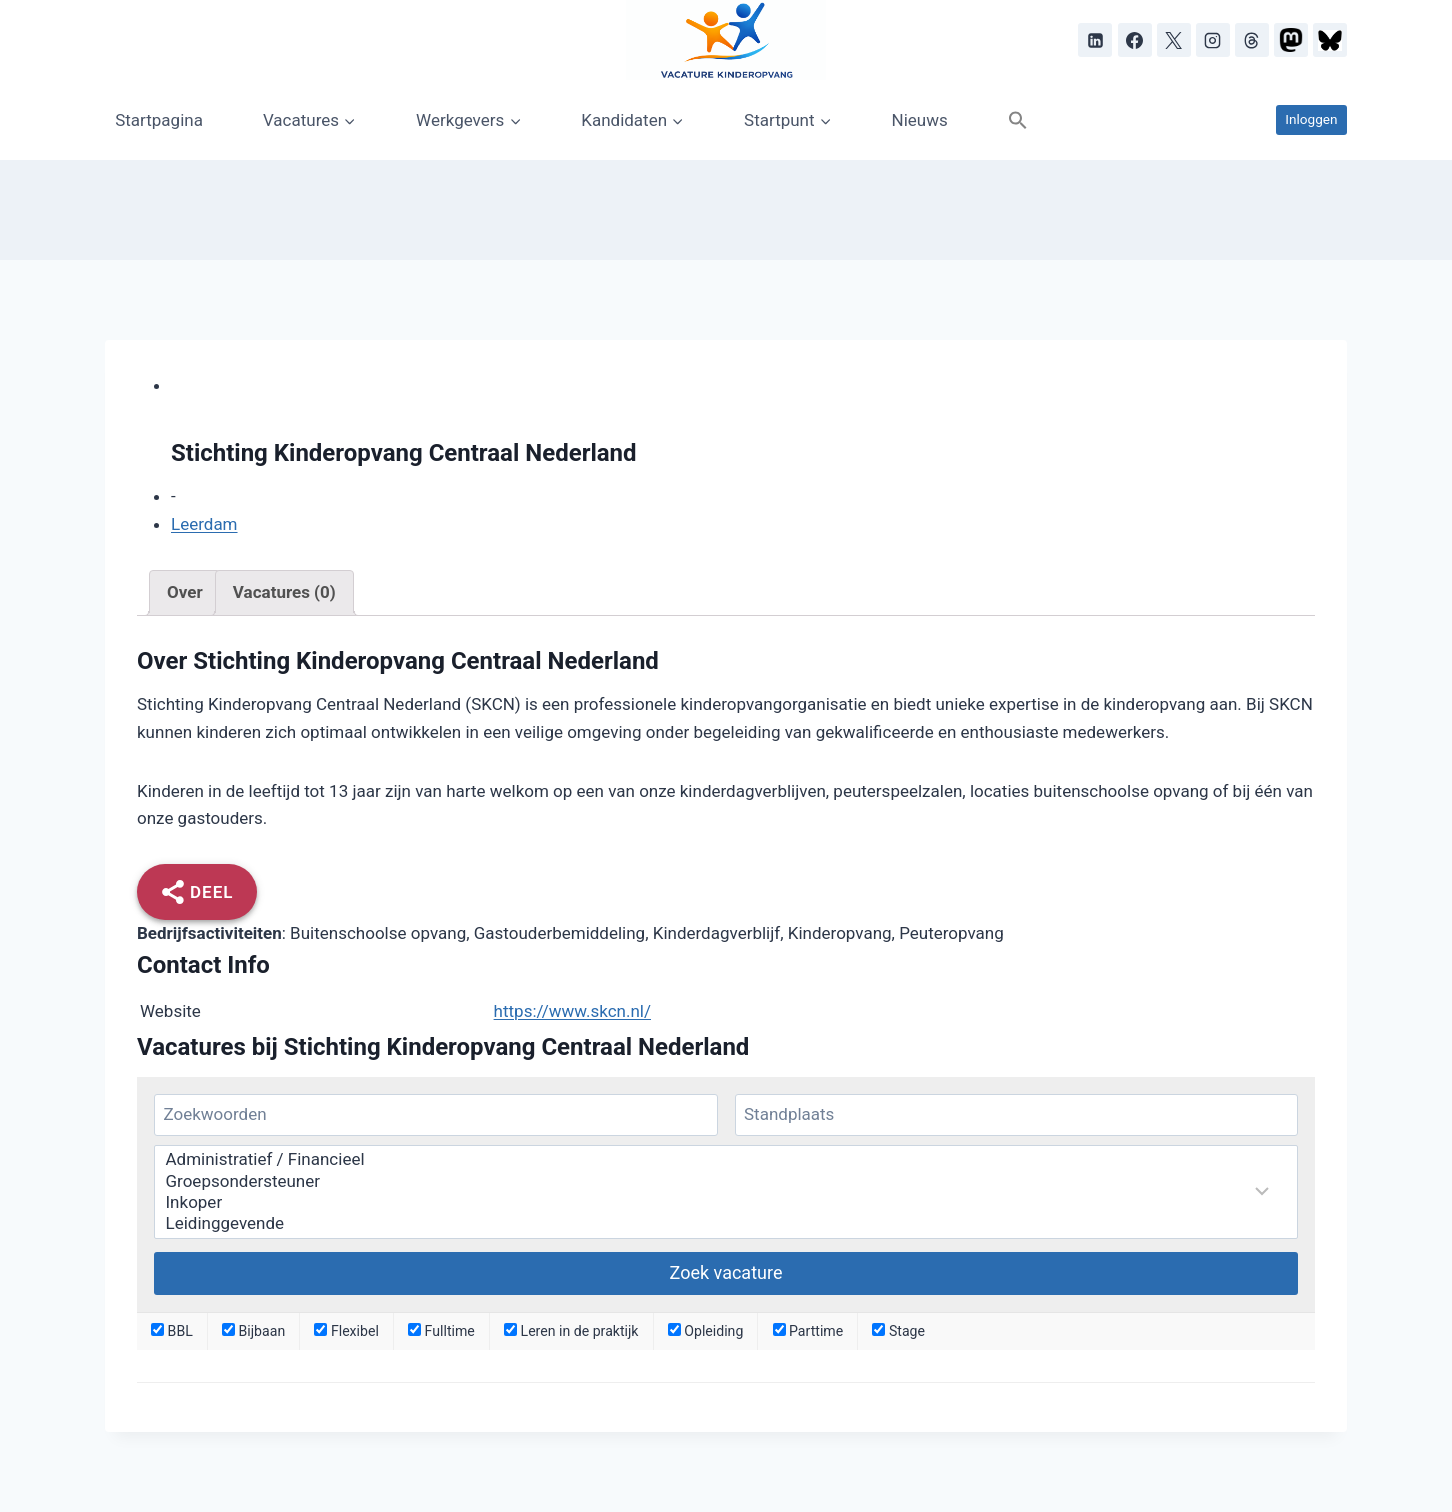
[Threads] (1252, 40)
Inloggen (1311, 119)
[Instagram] (1213, 40)
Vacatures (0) (284, 592)
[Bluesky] (1330, 40)
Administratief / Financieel (713, 1159)
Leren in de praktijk (571, 1331)
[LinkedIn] (1095, 40)
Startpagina (159, 120)
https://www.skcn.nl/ (572, 1011)
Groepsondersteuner (713, 1181)
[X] (1174, 40)
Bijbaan (253, 1331)
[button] (1018, 120)
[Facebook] (1135, 40)
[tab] (185, 593)
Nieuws (920, 120)
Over (185, 592)
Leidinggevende (713, 1223)
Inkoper (713, 1202)
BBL (172, 1331)
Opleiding (706, 1331)
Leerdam (204, 524)
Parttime (808, 1331)
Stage (898, 1331)
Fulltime (441, 1331)
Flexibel (346, 1331)
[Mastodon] (1291, 40)
